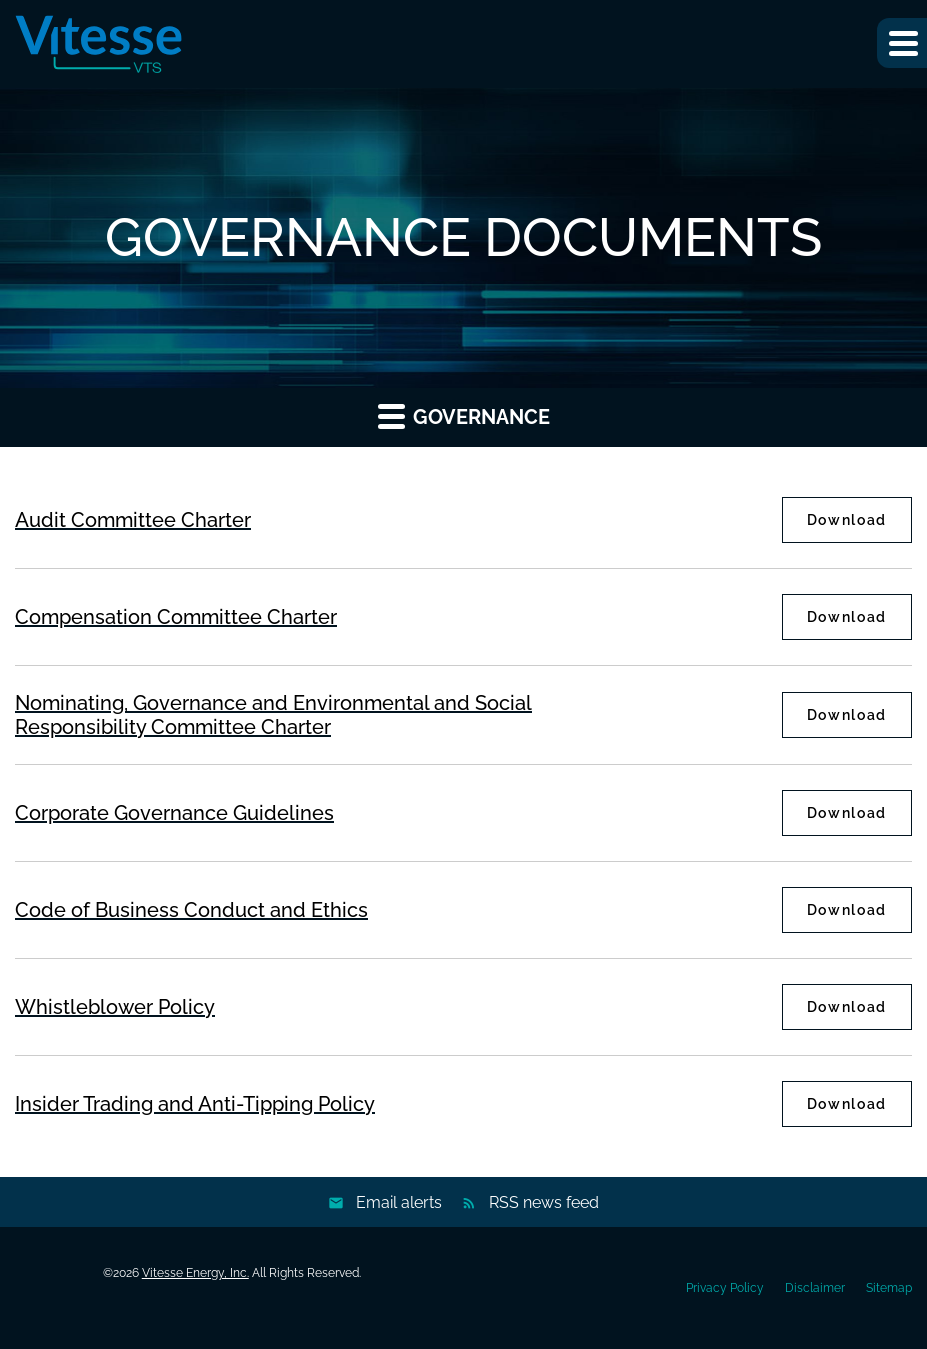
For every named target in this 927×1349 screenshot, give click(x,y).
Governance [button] (464, 415)
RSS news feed (544, 1202)
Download (859, 519)
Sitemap (889, 1288)
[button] (902, 43)
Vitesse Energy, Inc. (195, 1273)
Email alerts (399, 1202)
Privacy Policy (725, 1288)
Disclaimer (815, 1288)
